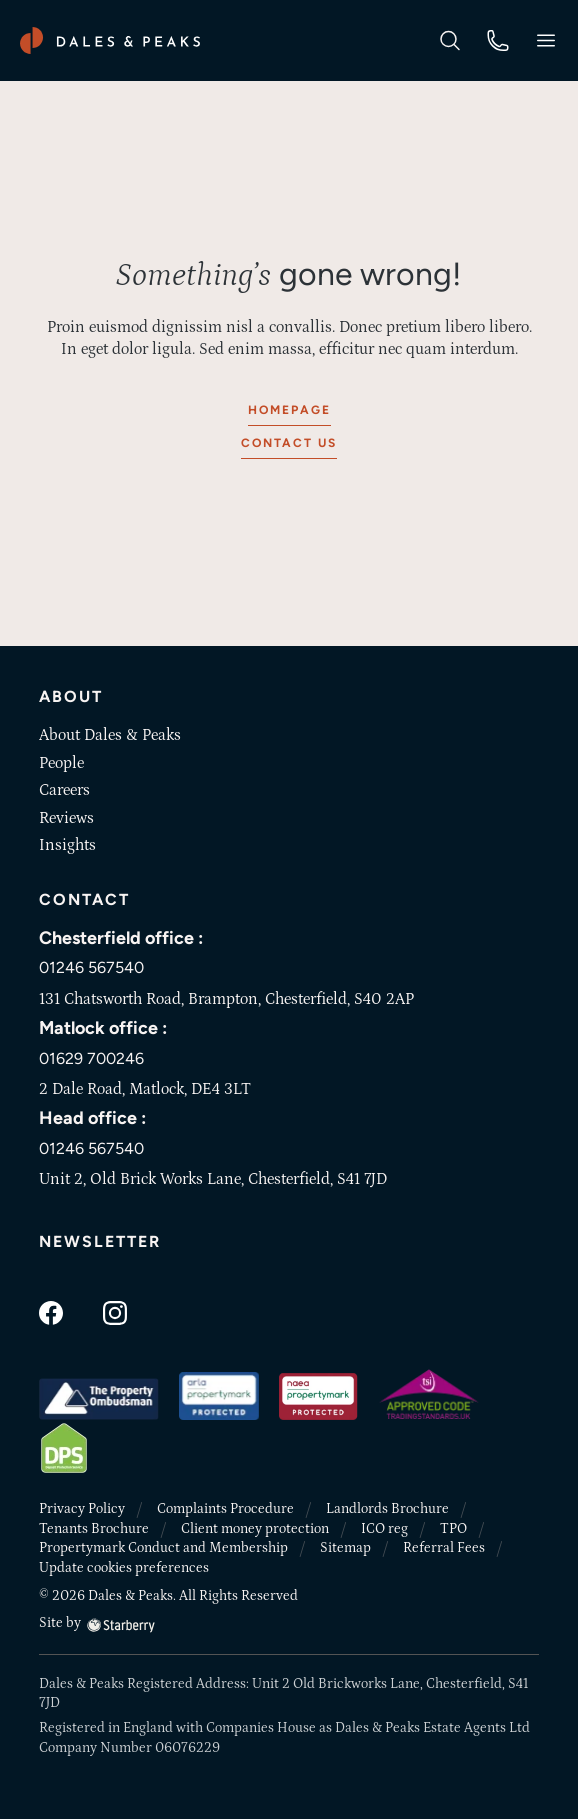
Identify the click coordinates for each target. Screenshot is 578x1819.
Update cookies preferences (124, 1568)
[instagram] (115, 1312)
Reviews (66, 818)
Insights (67, 845)
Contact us (289, 443)
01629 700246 (91, 1058)
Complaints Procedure (225, 1509)
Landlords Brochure (387, 1509)
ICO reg (384, 1529)
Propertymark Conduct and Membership (163, 1548)
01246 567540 (91, 967)
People (61, 763)
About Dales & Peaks (110, 735)
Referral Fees (444, 1548)
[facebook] (51, 1312)
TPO (453, 1529)
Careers (64, 790)
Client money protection (255, 1529)
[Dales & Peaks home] (110, 40)
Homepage (289, 410)
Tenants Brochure (94, 1529)
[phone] (498, 39)
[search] (450, 39)
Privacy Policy (82, 1509)
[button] (546, 40)
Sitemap (345, 1548)
